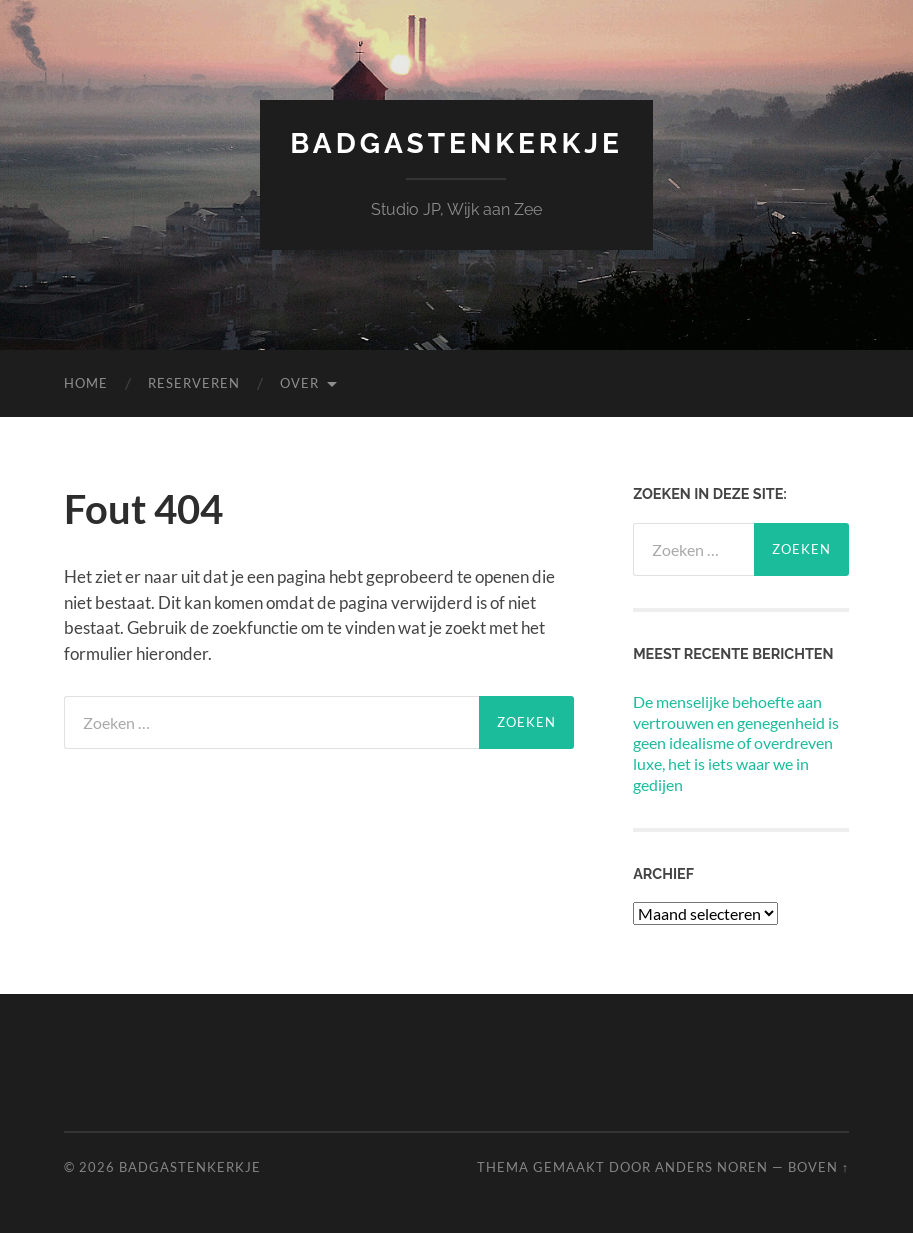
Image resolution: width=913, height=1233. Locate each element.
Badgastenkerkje (456, 143)
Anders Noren (711, 1167)
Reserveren (194, 383)
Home (86, 383)
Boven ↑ (818, 1167)
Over (299, 383)
